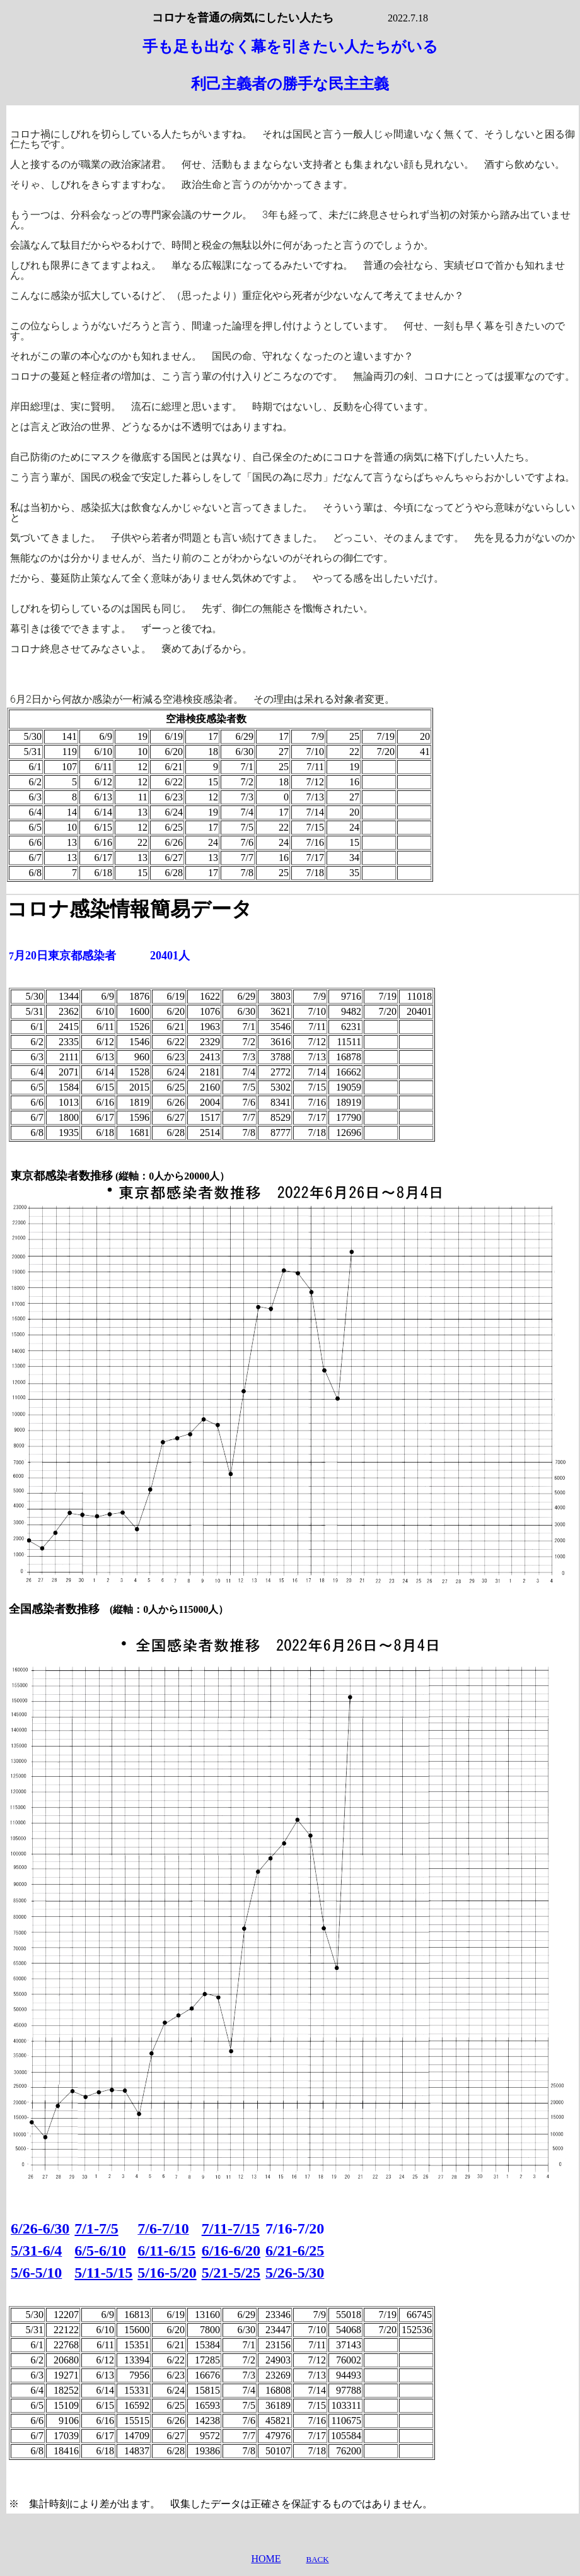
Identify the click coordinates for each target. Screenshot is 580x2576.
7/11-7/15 (231, 2228)
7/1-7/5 (96, 2228)
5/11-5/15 (103, 2272)
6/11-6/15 (166, 2250)
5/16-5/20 (166, 2272)
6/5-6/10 (99, 2250)
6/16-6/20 (231, 2250)
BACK (317, 2559)
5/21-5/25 (231, 2272)
